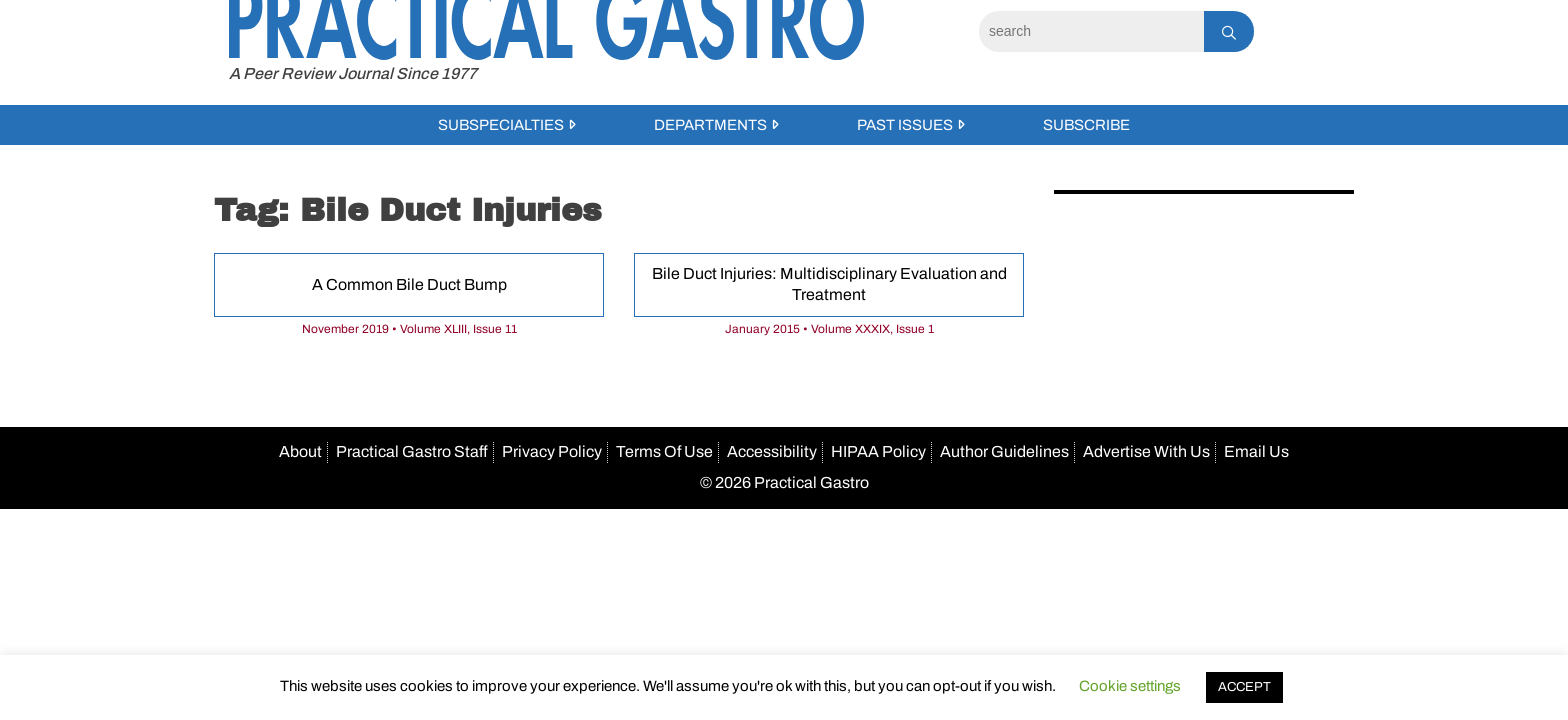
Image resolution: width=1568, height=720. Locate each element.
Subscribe (1086, 125)
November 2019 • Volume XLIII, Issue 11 (409, 329)
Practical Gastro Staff (412, 451)
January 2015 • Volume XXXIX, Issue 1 (829, 329)
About (300, 451)
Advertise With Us (1146, 451)
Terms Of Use (664, 451)
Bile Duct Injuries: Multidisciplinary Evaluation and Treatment (829, 284)
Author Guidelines (1004, 451)
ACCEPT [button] (1244, 687)
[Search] (1091, 31)
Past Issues (905, 125)
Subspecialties (501, 125)
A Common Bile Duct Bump (409, 284)
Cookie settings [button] (1130, 686)
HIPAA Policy (878, 451)
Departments (710, 125)
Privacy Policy (552, 451)
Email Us (1256, 451)
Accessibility (772, 451)
